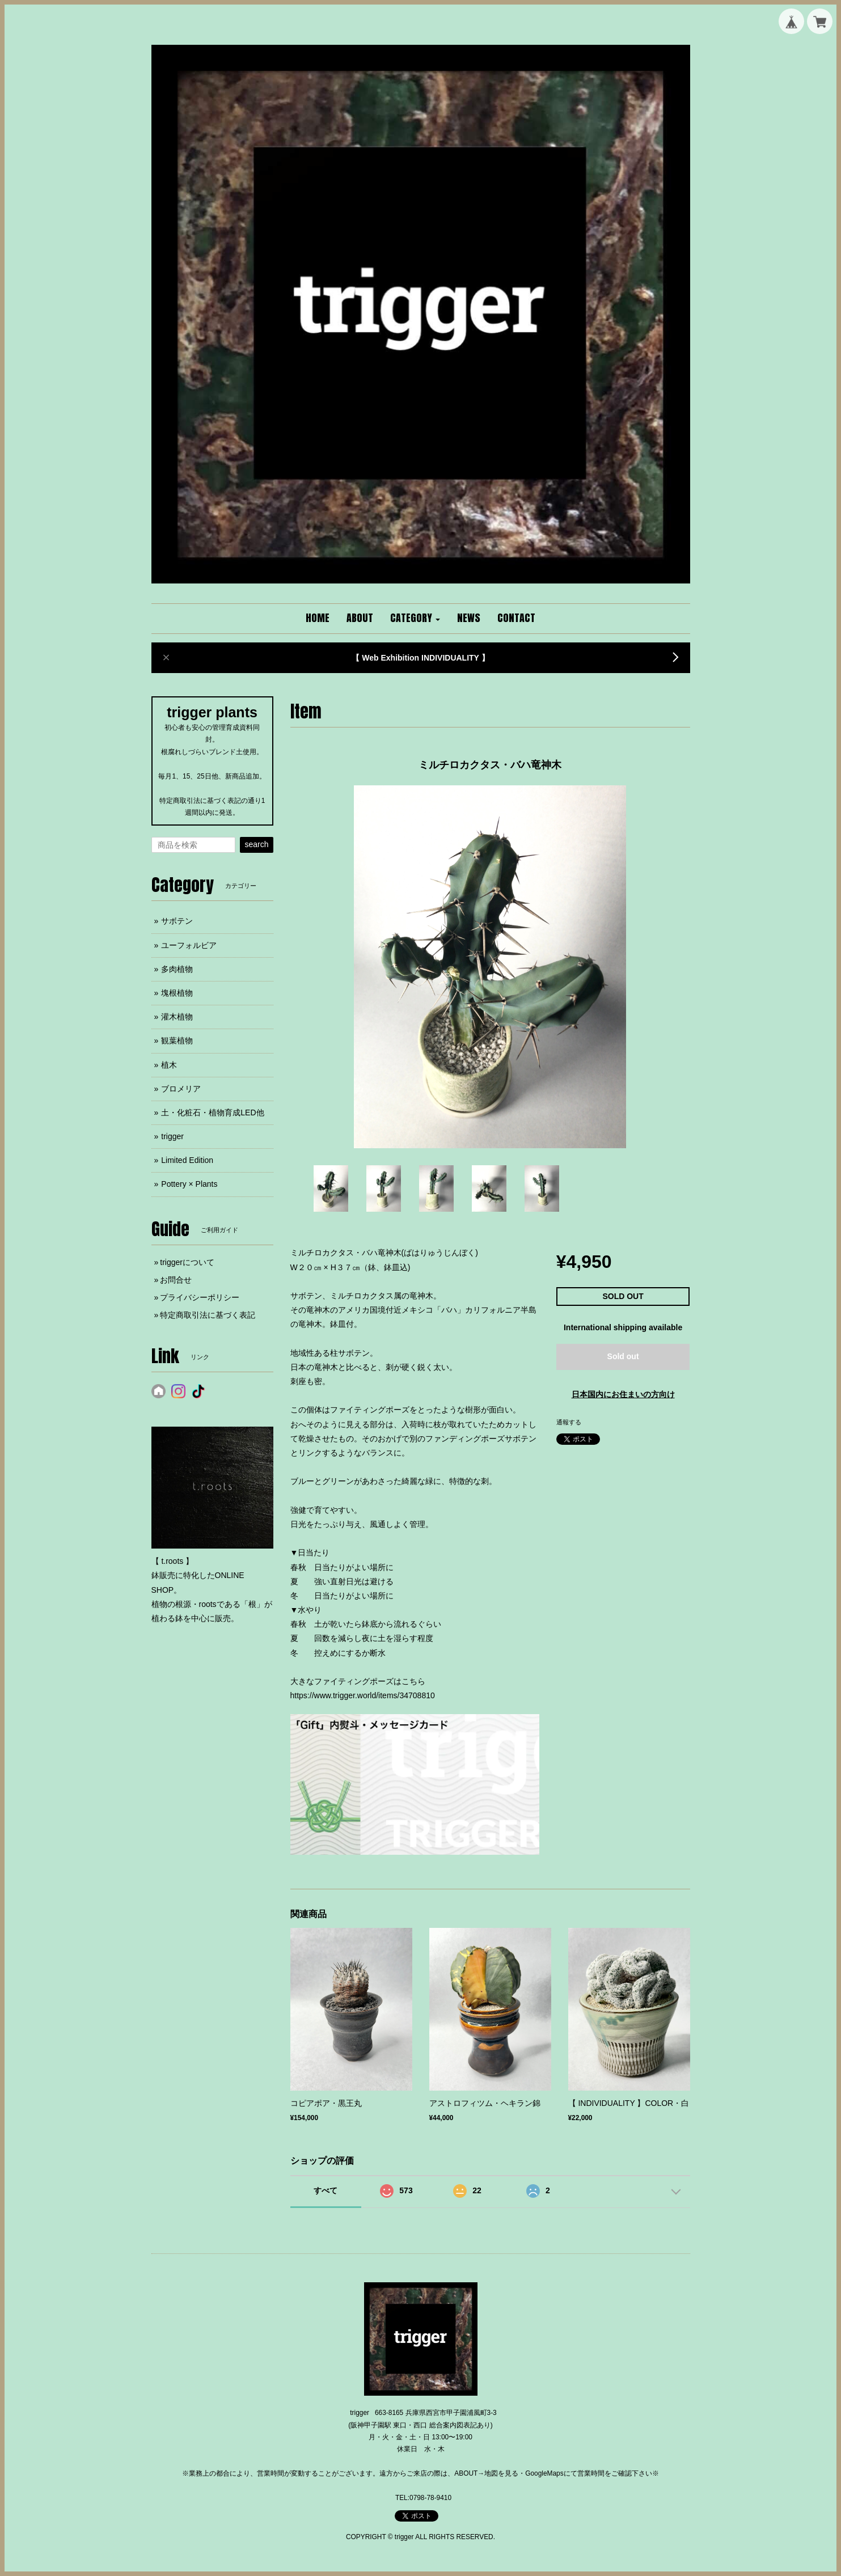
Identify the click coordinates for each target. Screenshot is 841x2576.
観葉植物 (177, 1040)
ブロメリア (181, 1088)
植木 (169, 1064)
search (256, 844)
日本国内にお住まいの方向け (623, 1394)
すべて (325, 2190)
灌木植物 (177, 1016)
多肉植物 (177, 969)
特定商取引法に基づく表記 (207, 1314)
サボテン (177, 920)
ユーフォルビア (189, 945)
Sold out (623, 1356)
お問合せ (176, 1279)
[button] (415, 618)
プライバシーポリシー (199, 1297)
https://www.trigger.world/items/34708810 (362, 1695)
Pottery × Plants (189, 1183)
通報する (568, 1422)
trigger (172, 1136)
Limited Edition (187, 1160)
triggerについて (187, 1262)
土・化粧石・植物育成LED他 (212, 1112)
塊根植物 (177, 992)
